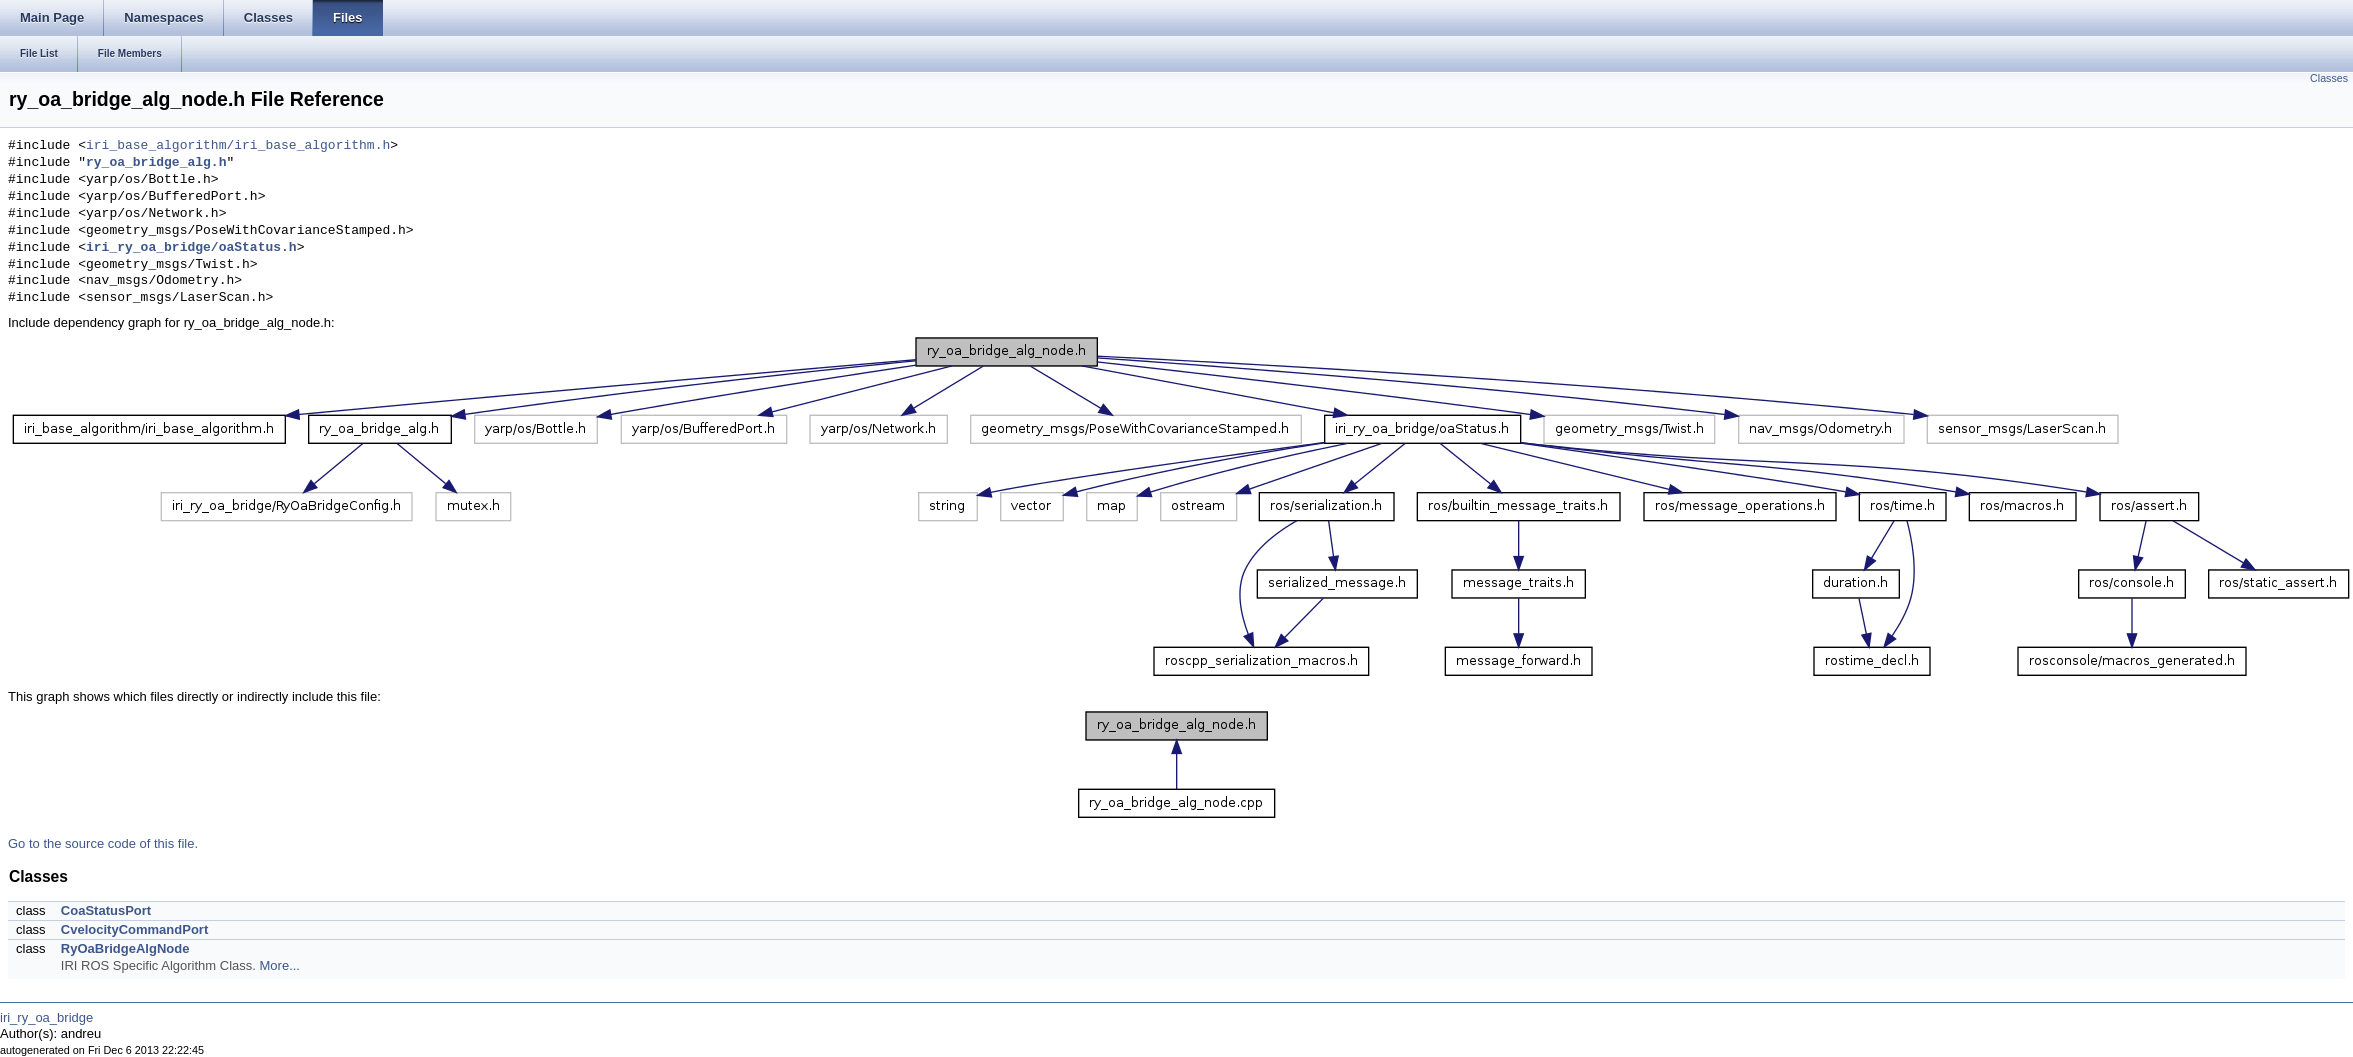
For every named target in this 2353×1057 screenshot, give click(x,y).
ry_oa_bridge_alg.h (156, 163)
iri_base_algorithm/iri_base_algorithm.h (238, 146)
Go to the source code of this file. (103, 843)
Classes (2329, 78)
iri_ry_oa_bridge (46, 1017)
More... (280, 965)
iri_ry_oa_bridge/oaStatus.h (191, 248)
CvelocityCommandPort (134, 929)
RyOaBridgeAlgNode (125, 948)
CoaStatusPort (106, 910)
